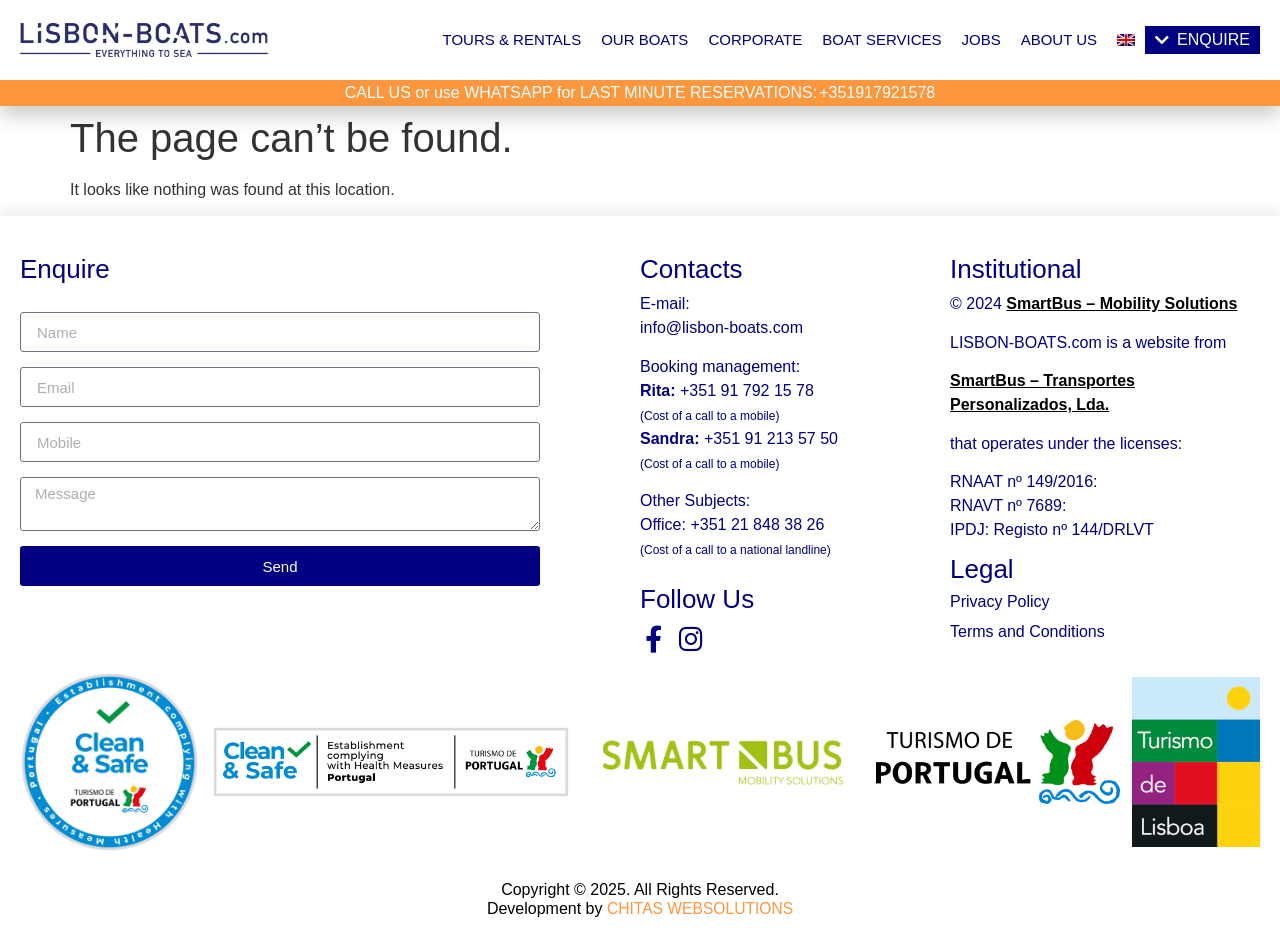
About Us (1059, 39)
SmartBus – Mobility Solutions (1121, 303)
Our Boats (644, 39)
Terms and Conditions (1027, 631)
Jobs (981, 39)
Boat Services (881, 39)
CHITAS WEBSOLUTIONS (700, 906)
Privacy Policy (1000, 601)
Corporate (755, 39)
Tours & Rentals (512, 39)
